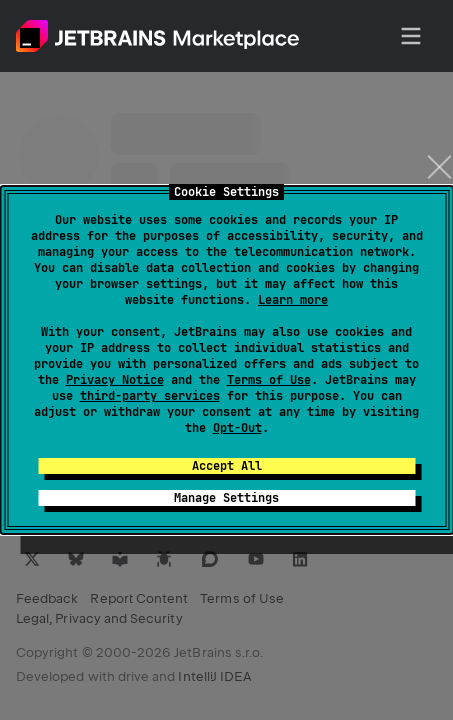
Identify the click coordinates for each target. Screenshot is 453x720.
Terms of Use (269, 380)
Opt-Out (237, 428)
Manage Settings (226, 498)
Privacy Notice (115, 380)
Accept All (227, 466)
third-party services (150, 396)
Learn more (293, 300)
